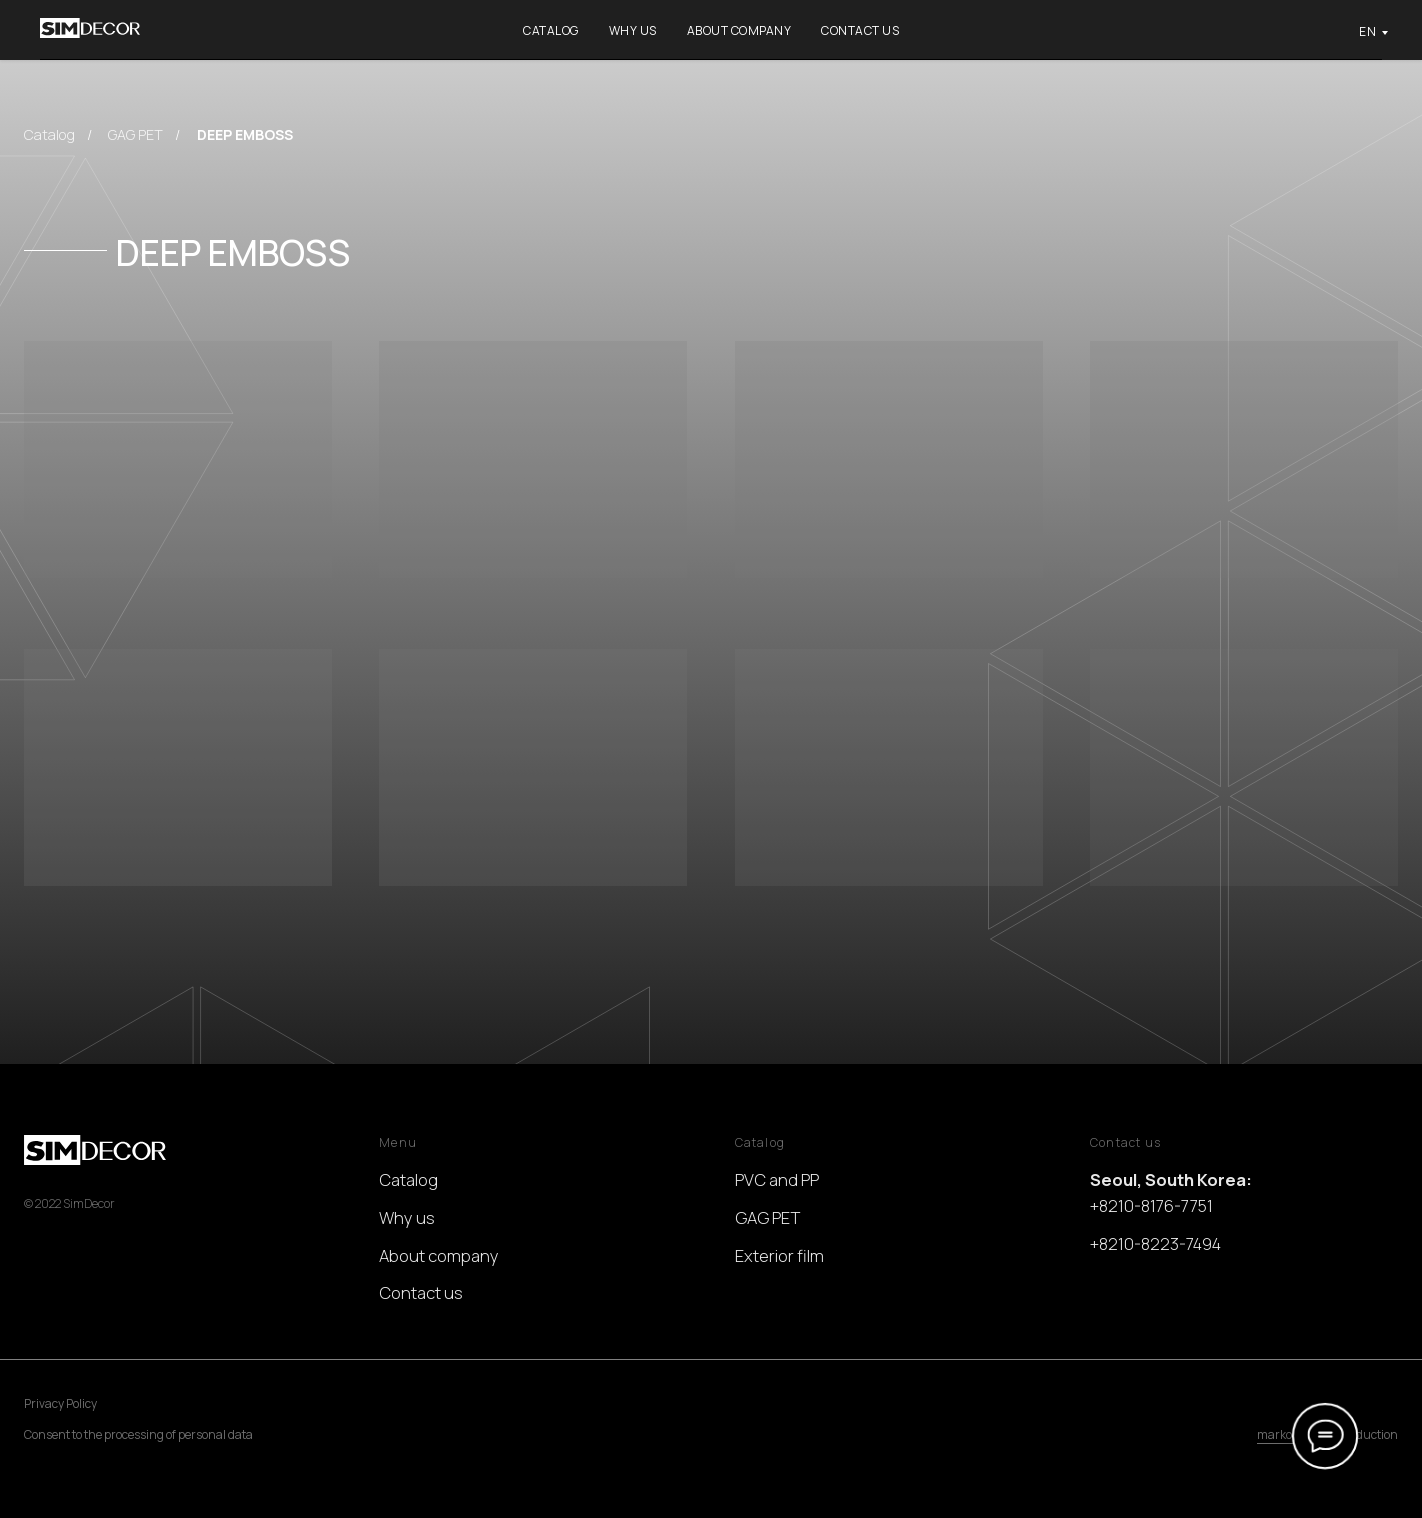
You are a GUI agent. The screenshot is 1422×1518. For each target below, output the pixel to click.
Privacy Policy (60, 1403)
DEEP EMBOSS (245, 134)
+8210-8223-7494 (1155, 1243)
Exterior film (779, 1255)
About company (739, 30)
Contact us (860, 30)
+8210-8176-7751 (1151, 1205)
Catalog (551, 30)
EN (1367, 31)
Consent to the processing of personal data (138, 1434)
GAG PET (135, 134)
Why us (633, 30)
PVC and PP (777, 1179)
